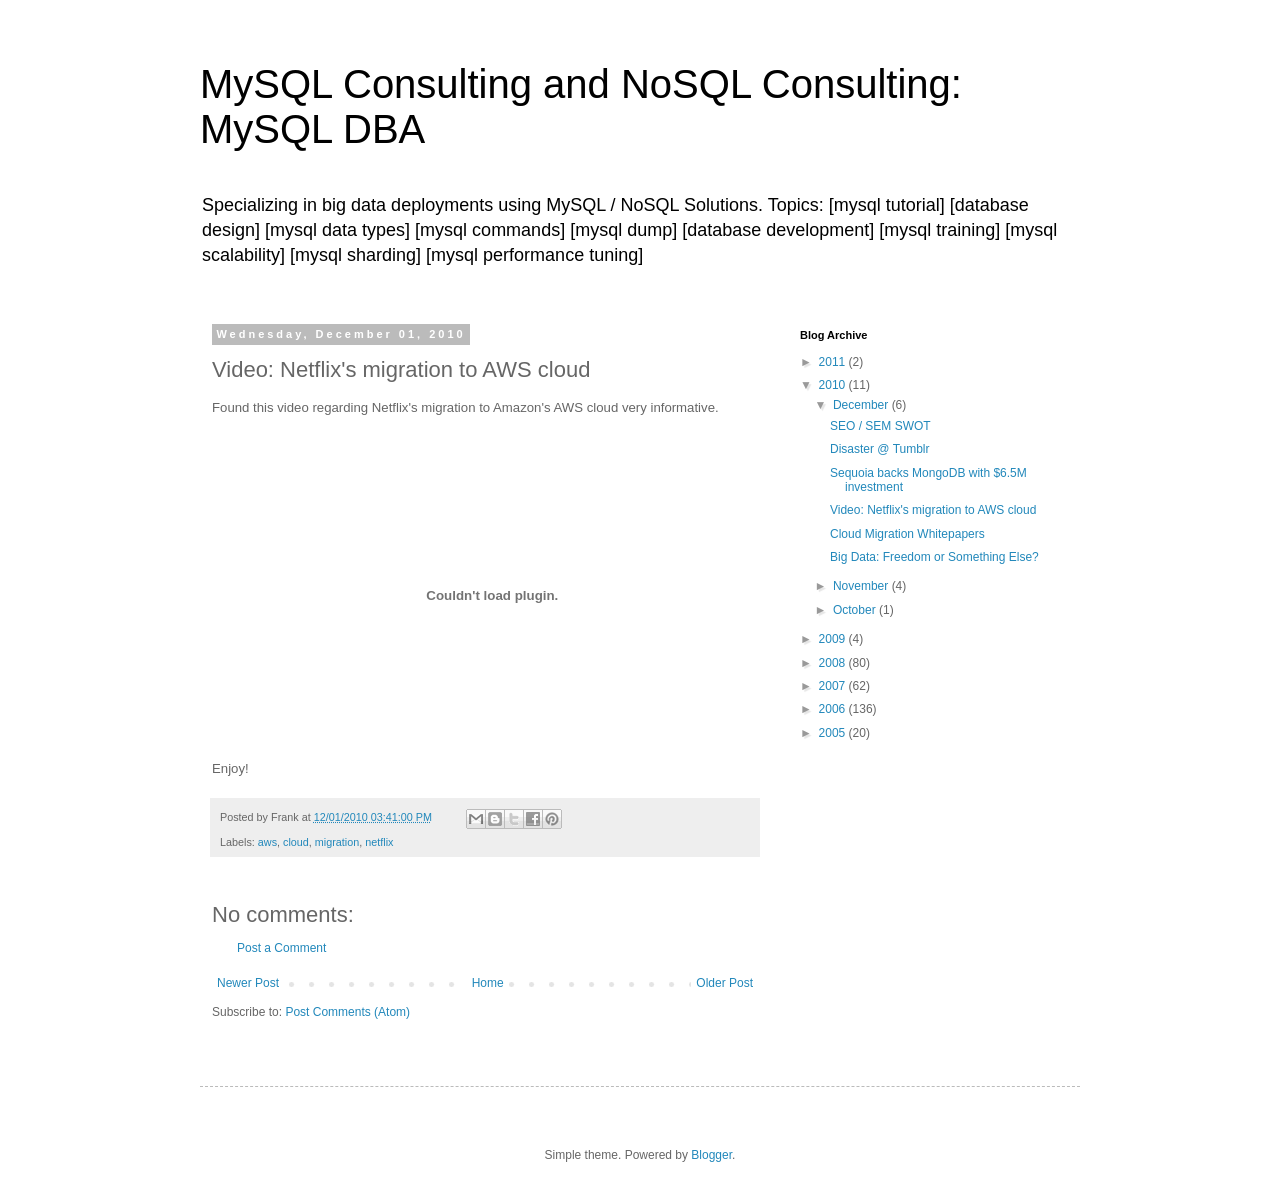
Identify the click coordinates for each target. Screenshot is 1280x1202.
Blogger (711, 1155)
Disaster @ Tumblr (880, 449)
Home (488, 983)
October (856, 610)
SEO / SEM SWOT (880, 426)
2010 (834, 385)
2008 (834, 663)
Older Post (724, 983)
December (862, 405)
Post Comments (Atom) (347, 1012)
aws (267, 842)
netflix (379, 842)
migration (337, 842)
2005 (834, 733)
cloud (296, 842)
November (862, 586)
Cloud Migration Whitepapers (907, 534)
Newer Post (248, 983)
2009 (834, 639)
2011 (834, 362)
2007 (834, 686)
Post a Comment (281, 948)
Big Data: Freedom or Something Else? (934, 557)
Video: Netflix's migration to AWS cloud (933, 510)
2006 (834, 709)
